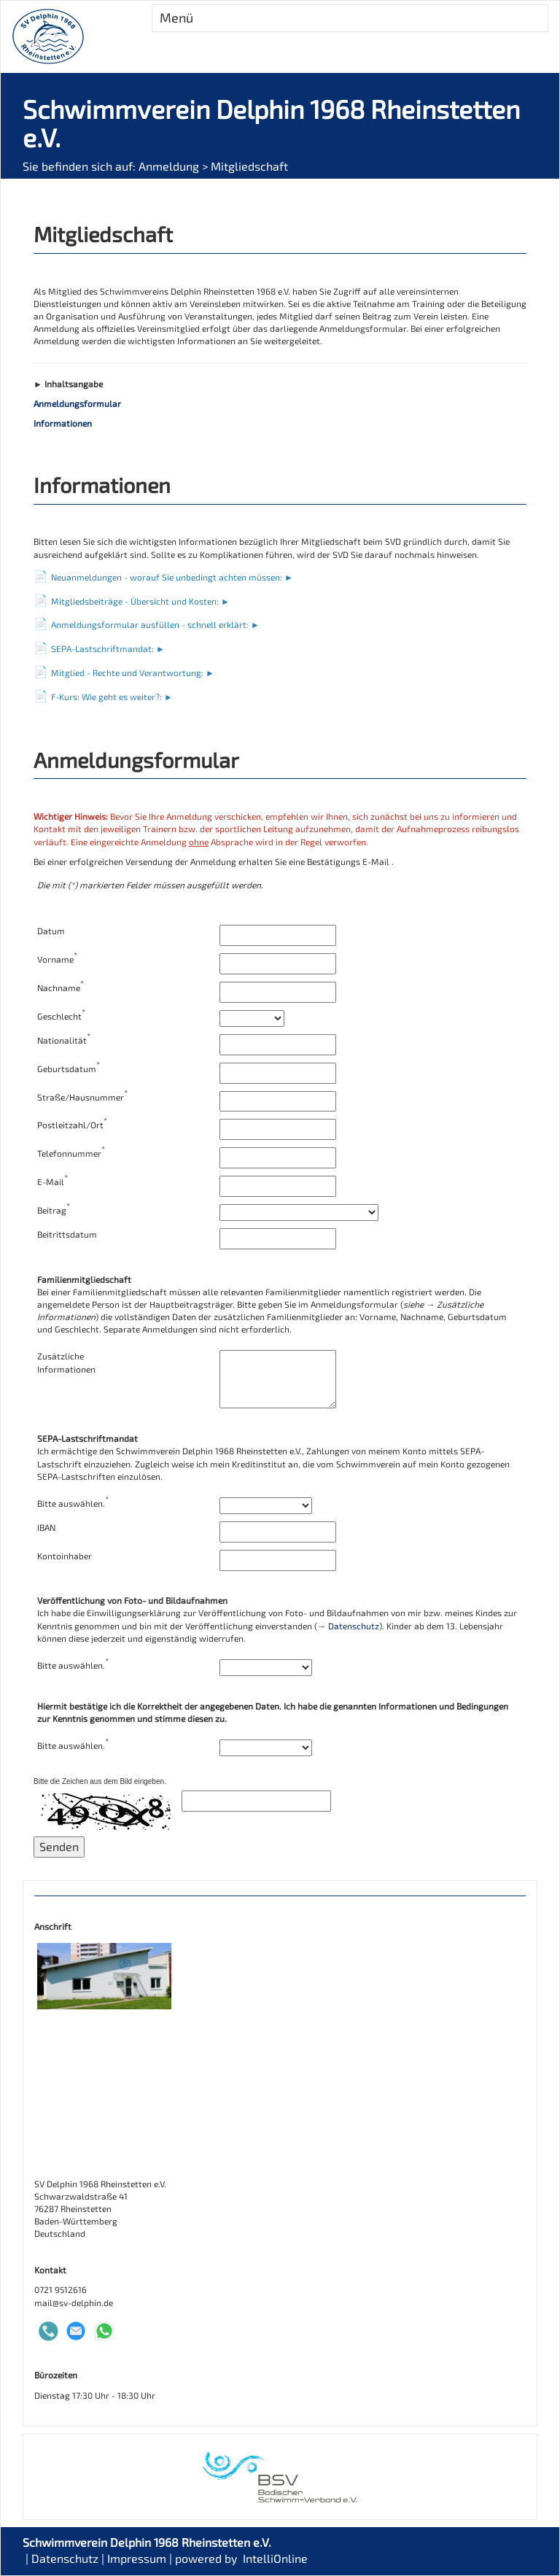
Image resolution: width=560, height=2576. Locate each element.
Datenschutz (64, 2558)
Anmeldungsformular (77, 403)
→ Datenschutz (348, 1626)
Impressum (136, 2558)
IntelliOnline (275, 2558)
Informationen (63, 423)
